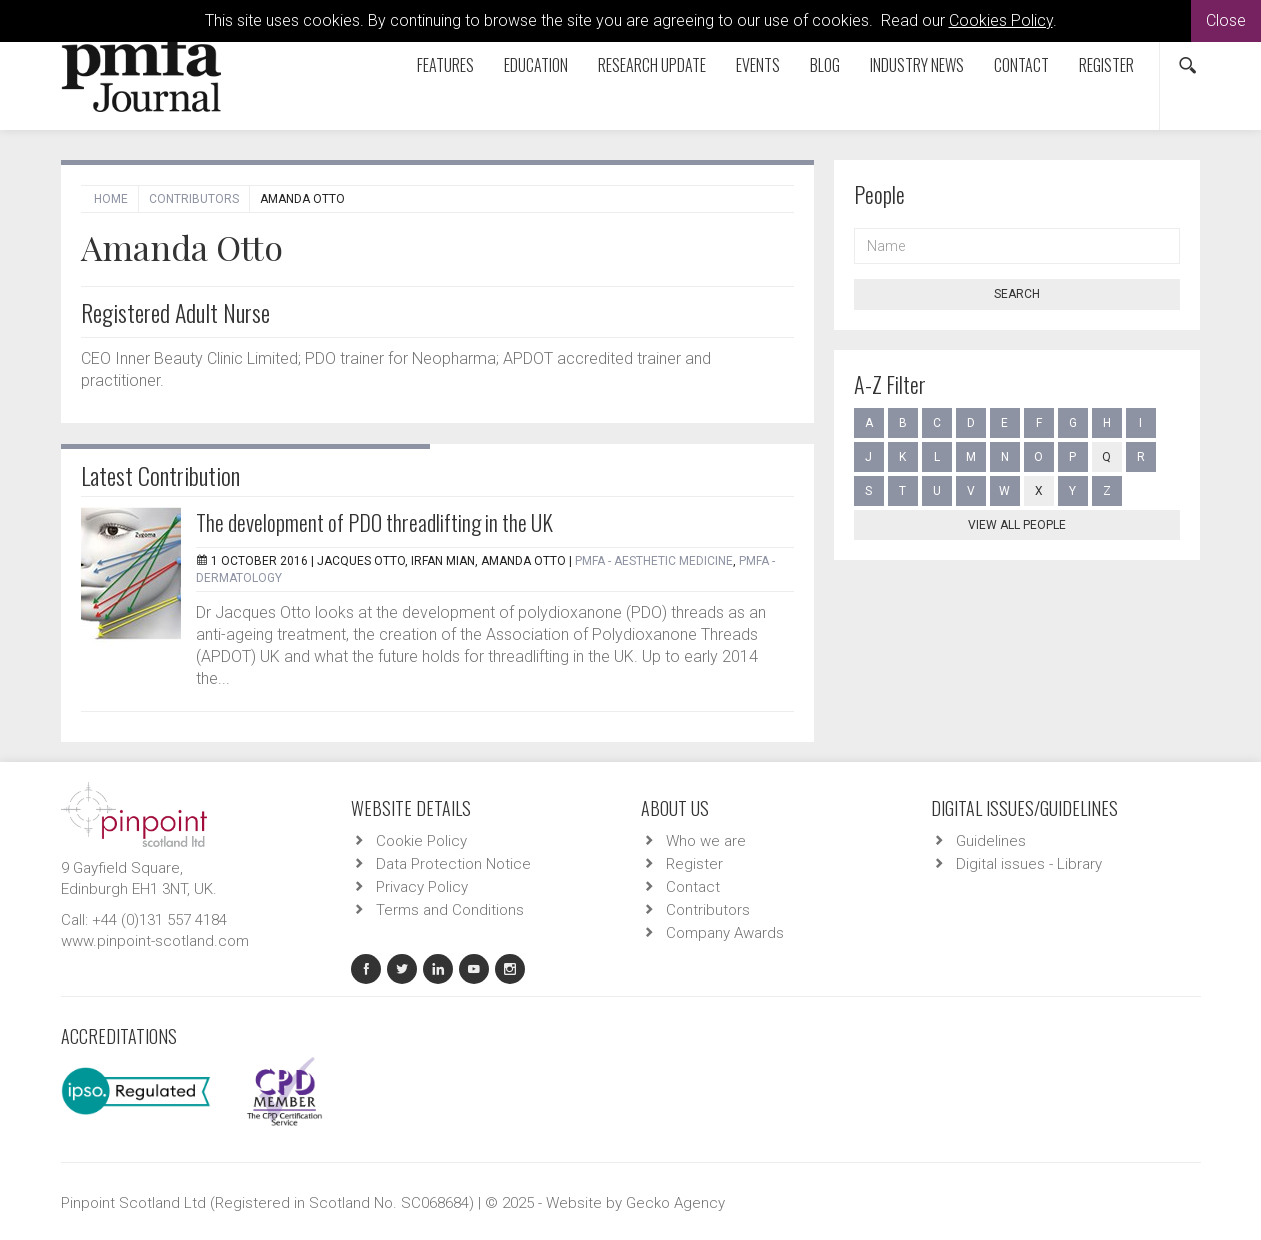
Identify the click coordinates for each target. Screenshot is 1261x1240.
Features (445, 65)
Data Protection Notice (453, 864)
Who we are (706, 841)
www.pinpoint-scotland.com (155, 941)
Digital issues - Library (1029, 864)
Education (536, 65)
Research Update (652, 65)
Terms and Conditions (450, 910)
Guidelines (991, 841)
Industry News (917, 65)
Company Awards (725, 933)
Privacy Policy (422, 887)
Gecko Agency (675, 1203)
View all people (1017, 525)
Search (1017, 294)
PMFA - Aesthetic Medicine (654, 561)
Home (111, 199)
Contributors (194, 199)
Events (758, 65)
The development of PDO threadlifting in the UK (374, 522)
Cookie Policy (421, 841)
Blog (825, 65)
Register (1106, 65)
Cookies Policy (1001, 20)
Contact (1021, 65)
